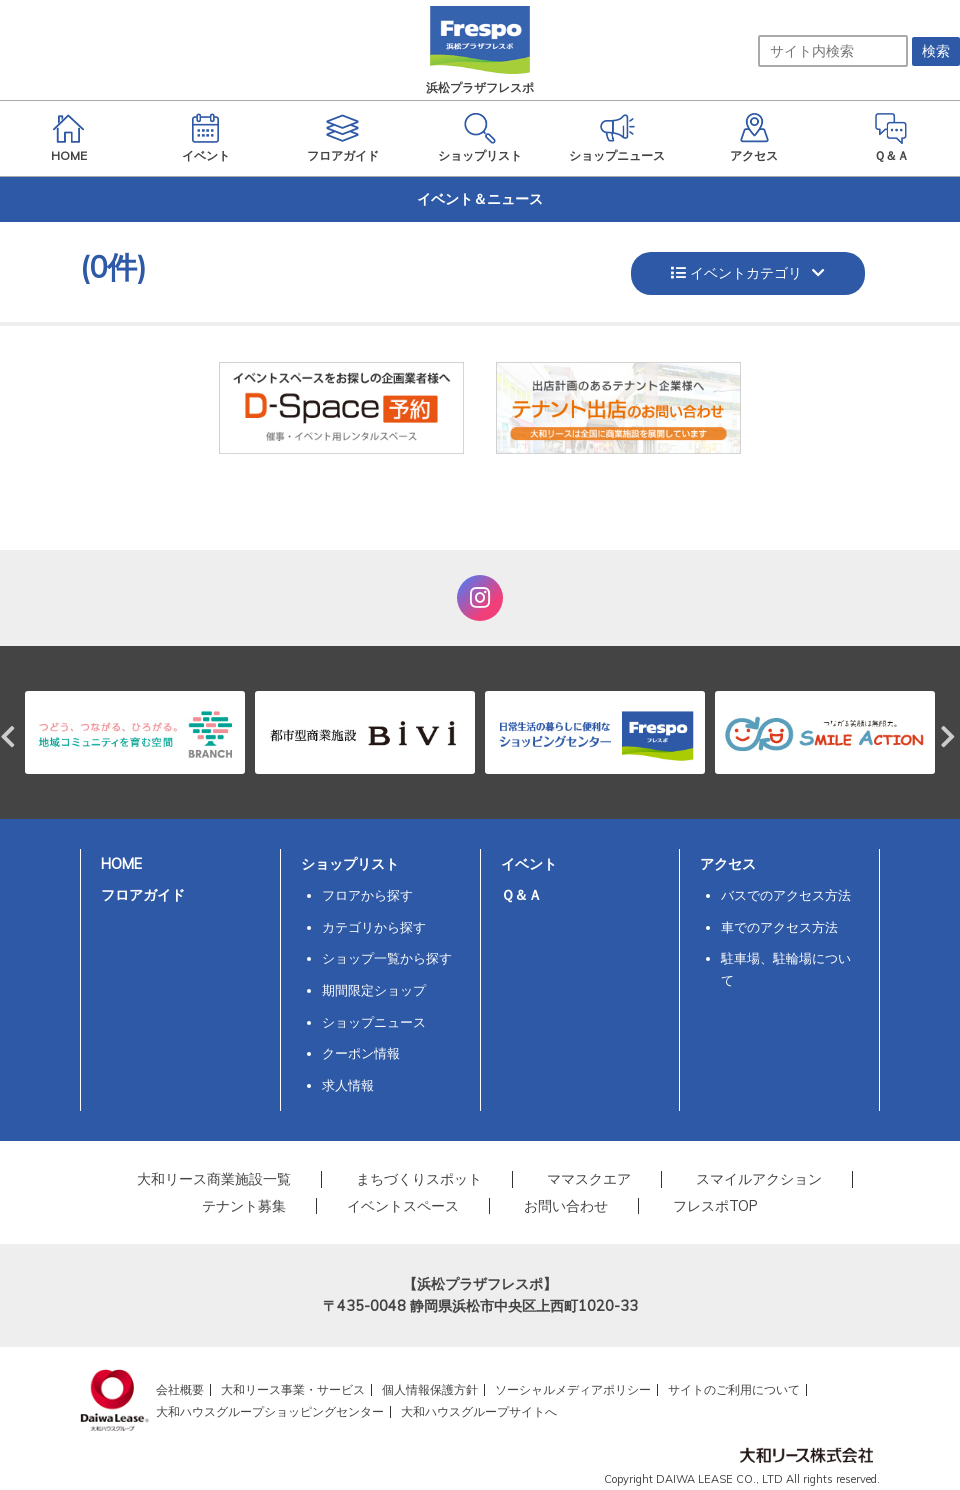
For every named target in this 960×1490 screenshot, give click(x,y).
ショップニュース (374, 1022)
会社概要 (180, 1389)
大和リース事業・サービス (293, 1389)
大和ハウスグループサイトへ (479, 1411)
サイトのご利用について (734, 1389)
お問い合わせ (566, 1206)
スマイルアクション (759, 1179)
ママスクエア (589, 1179)
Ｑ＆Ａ (521, 895)
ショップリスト (350, 864)
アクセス (728, 864)
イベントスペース (403, 1206)
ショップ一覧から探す (387, 958)
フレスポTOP (715, 1206)
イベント (529, 864)
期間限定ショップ (374, 990)
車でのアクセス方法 (779, 927)
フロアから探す (367, 895)
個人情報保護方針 (430, 1389)
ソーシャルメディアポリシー (573, 1389)
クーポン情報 (361, 1053)
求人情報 (348, 1085)
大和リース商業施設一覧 (214, 1179)
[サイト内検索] (833, 51)
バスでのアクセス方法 (786, 895)
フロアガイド (143, 895)
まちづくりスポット (419, 1179)
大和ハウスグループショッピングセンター (270, 1411)
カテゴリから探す (374, 927)
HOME (121, 864)
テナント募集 (244, 1206)
